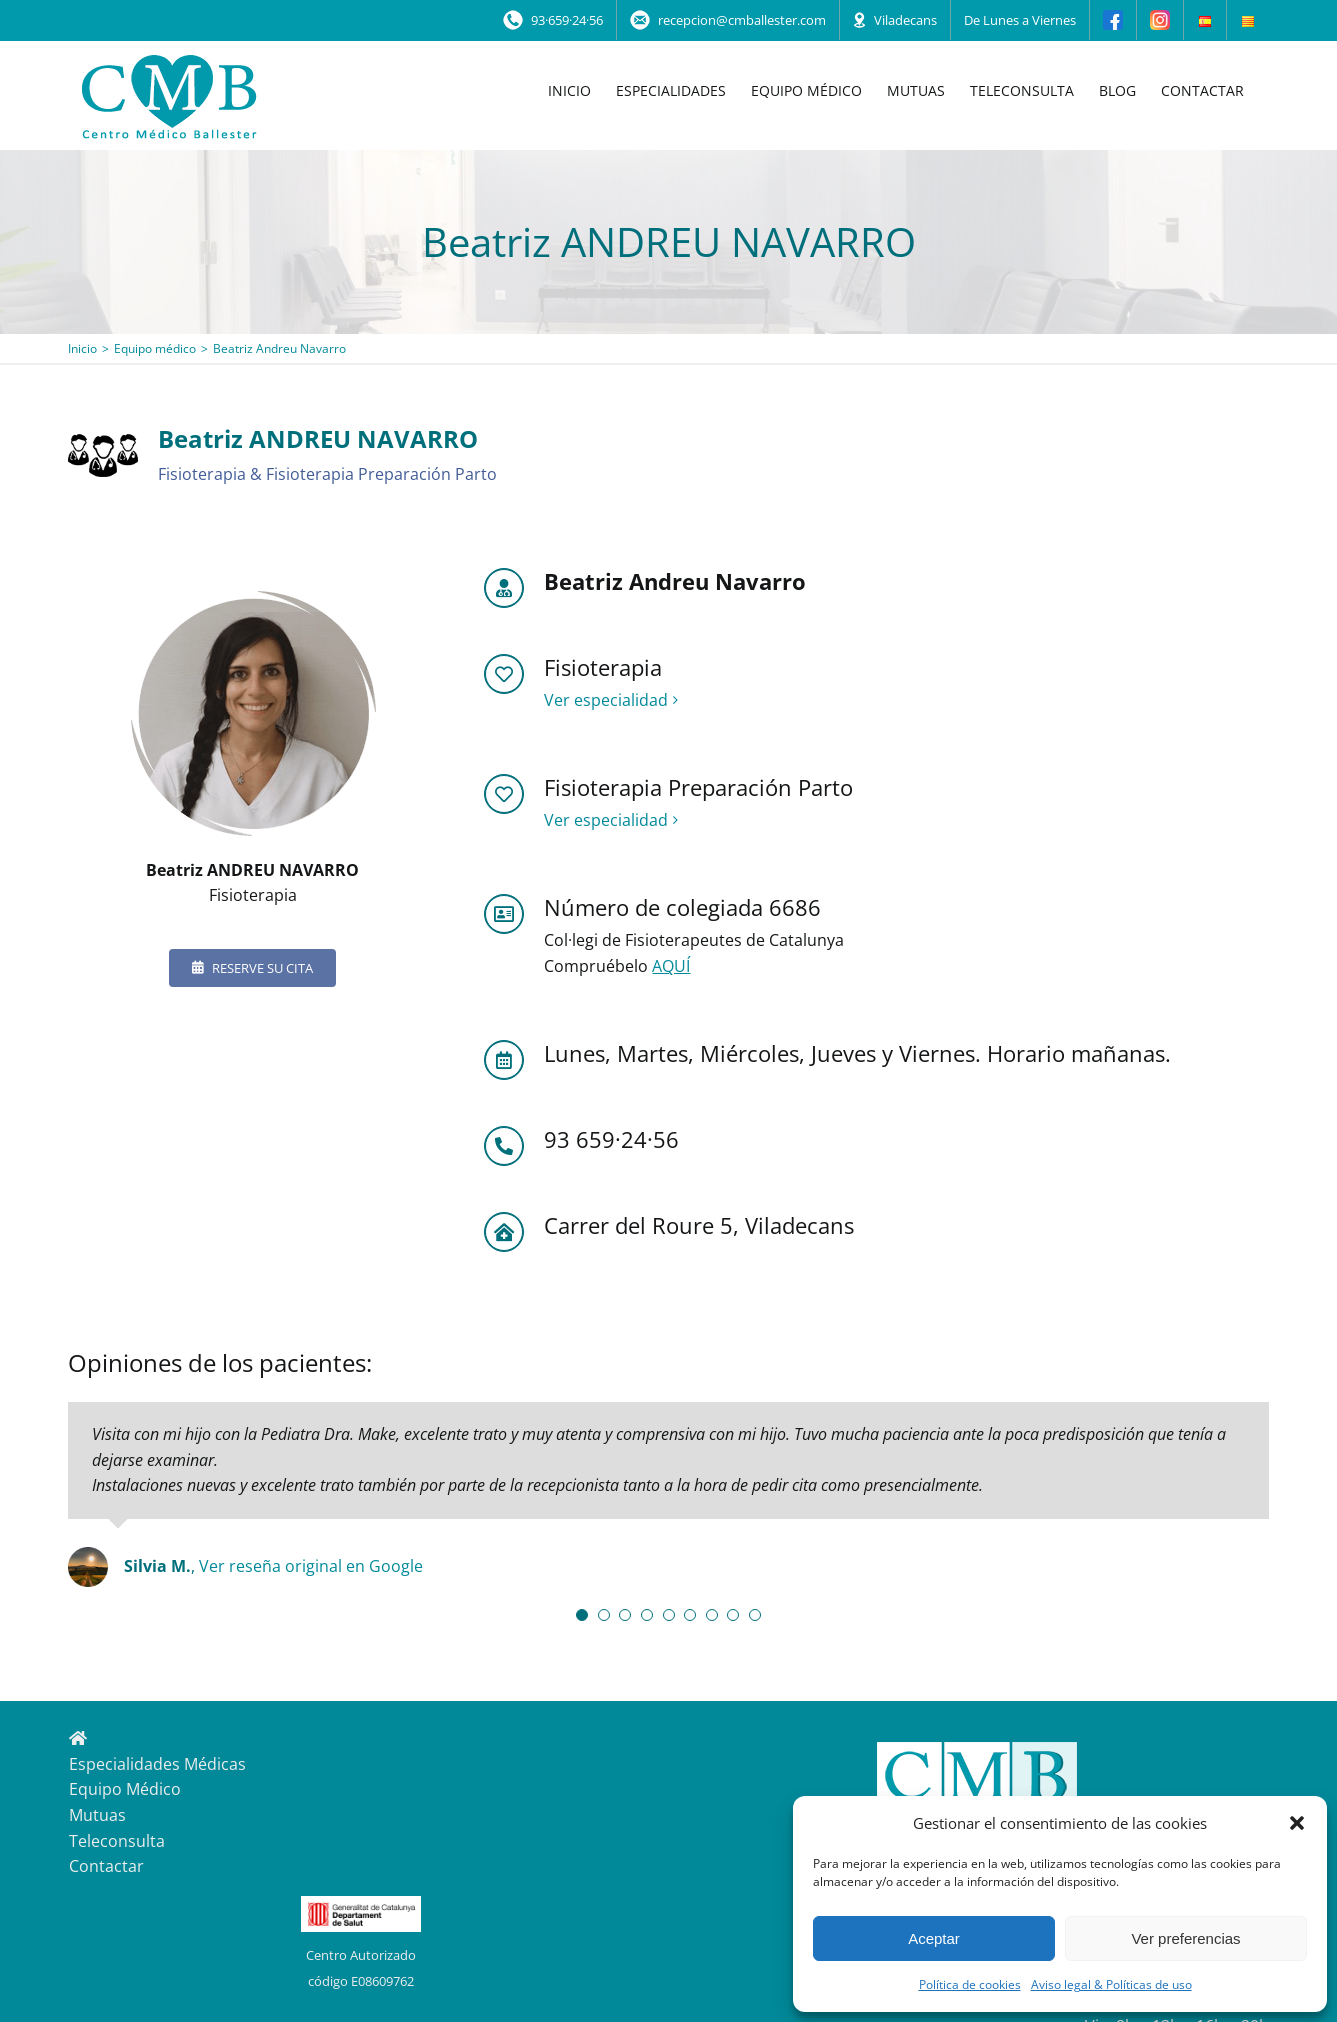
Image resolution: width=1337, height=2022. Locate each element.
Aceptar (934, 1938)
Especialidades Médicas (157, 1764)
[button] (1297, 1823)
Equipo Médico (125, 1789)
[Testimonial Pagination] (582, 1615)
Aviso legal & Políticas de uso (1111, 1984)
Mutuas (97, 1815)
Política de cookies (970, 1984)
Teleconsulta (117, 1841)
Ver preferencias (1185, 1938)
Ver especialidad (606, 700)
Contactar (106, 1866)
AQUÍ (671, 966)
